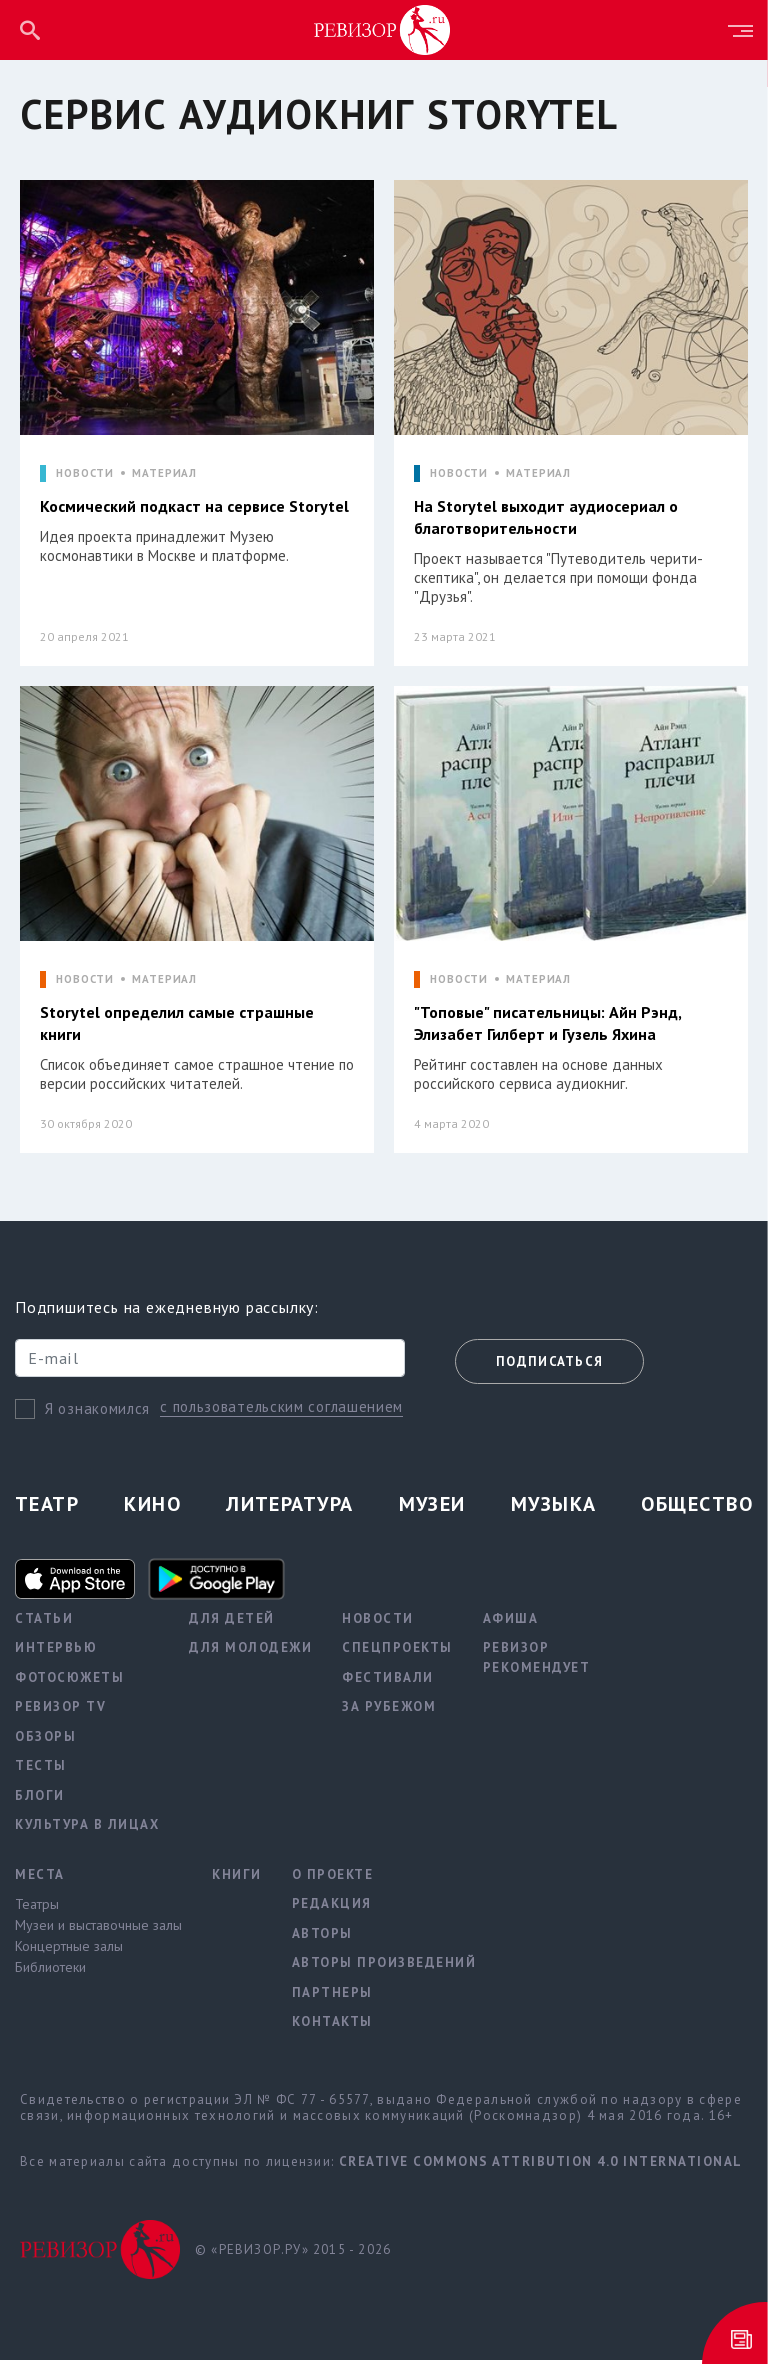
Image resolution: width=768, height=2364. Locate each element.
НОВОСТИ (85, 473)
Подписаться (549, 1365)
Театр (47, 1508)
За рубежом (389, 1711)
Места (40, 1878)
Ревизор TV (60, 1711)
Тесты (41, 1770)
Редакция (332, 1908)
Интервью (56, 1652)
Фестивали (388, 1681)
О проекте (333, 1878)
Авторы (322, 1937)
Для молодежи (250, 1652)
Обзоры (45, 1740)
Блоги (40, 1799)
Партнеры (332, 1996)
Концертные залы (69, 1951)
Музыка (554, 1508)
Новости (378, 1622)
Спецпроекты (397, 1652)
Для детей (232, 1622)
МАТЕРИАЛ (164, 473)
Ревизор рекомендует (537, 1662)
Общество (697, 1508)
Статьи (44, 1622)
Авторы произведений (384, 1967)
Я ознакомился (97, 1412)
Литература (289, 1508)
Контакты (332, 2026)
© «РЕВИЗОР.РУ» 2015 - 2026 (293, 2253)
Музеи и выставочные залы (98, 1930)
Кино (152, 1508)
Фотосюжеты (69, 1681)
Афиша (511, 1622)
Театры (37, 1909)
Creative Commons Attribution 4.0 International (541, 2165)
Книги (237, 1878)
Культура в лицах (87, 1829)
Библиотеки (50, 1972)
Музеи (432, 1508)
